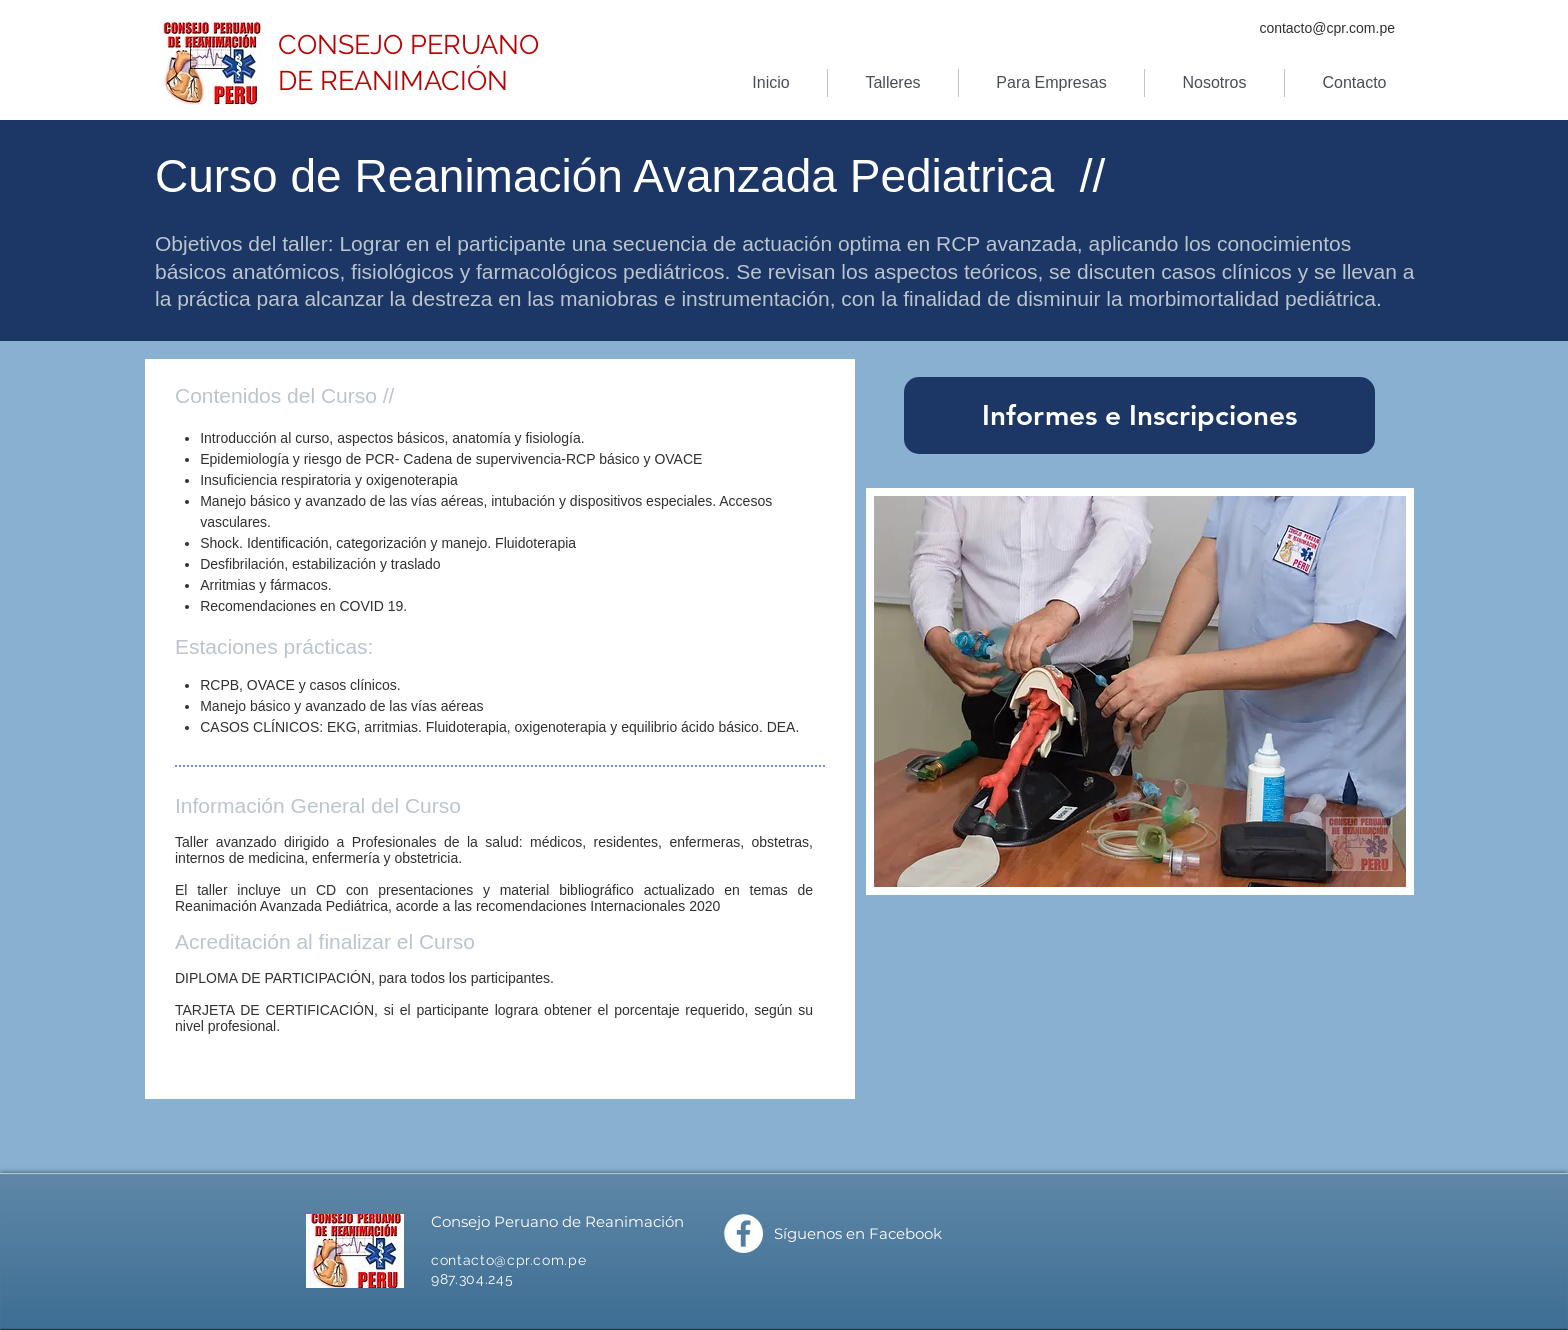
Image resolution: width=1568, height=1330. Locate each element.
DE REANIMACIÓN (393, 80)
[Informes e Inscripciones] (1139, 415)
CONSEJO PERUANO (408, 44)
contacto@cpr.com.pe (1327, 28)
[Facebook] (743, 1233)
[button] (893, 83)
